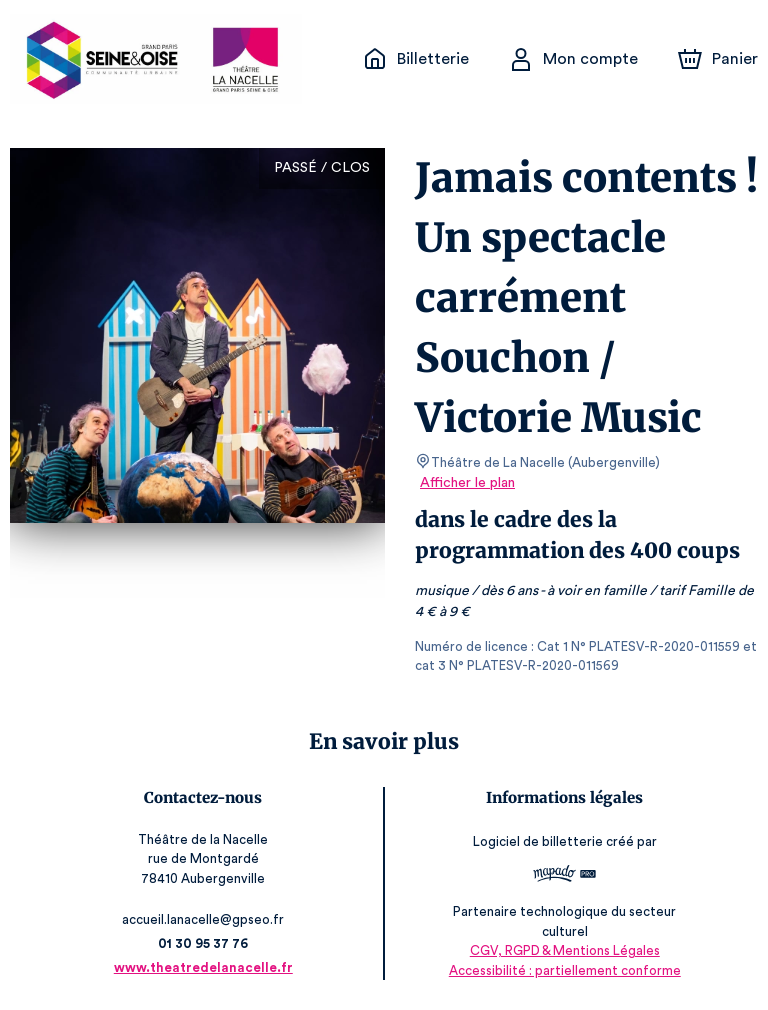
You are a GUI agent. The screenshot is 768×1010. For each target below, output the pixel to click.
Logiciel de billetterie (534, 841)
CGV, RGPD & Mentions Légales (560, 950)
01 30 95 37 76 (208, 943)
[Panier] (718, 59)
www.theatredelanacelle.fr (208, 967)
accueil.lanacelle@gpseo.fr (208, 919)
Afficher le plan (466, 483)
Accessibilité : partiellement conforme (560, 970)
